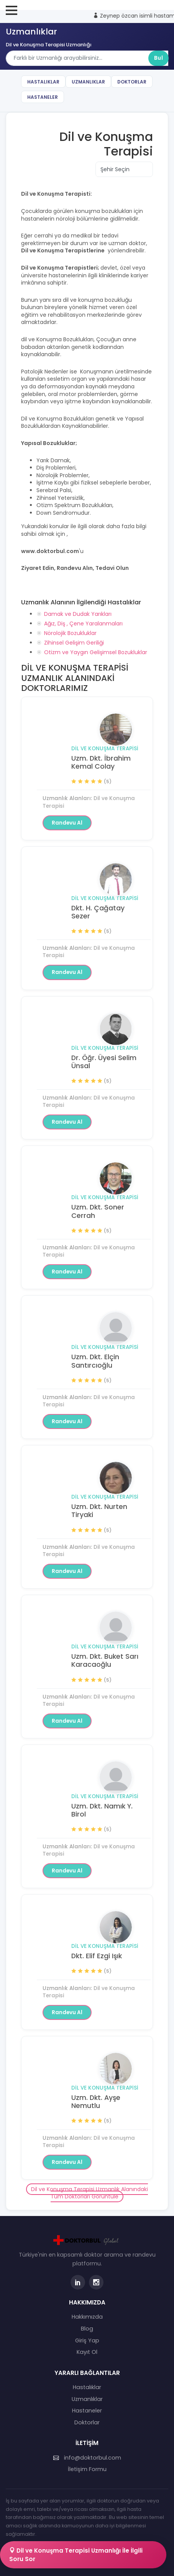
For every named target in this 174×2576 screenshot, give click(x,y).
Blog (87, 2328)
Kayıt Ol (87, 2352)
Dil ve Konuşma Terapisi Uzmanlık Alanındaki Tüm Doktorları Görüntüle (89, 2193)
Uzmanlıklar (88, 82)
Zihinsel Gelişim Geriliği (74, 642)
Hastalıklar (43, 82)
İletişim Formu (87, 2469)
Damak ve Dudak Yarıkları (78, 614)
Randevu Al (67, 822)
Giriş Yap (87, 2340)
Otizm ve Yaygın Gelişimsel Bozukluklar (95, 652)
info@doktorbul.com (87, 2457)
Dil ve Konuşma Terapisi (104, 748)
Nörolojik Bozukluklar (70, 633)
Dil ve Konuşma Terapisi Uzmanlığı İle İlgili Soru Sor (76, 2555)
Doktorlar (131, 82)
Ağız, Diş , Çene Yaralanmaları (83, 623)
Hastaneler (42, 97)
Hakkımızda (87, 2317)
